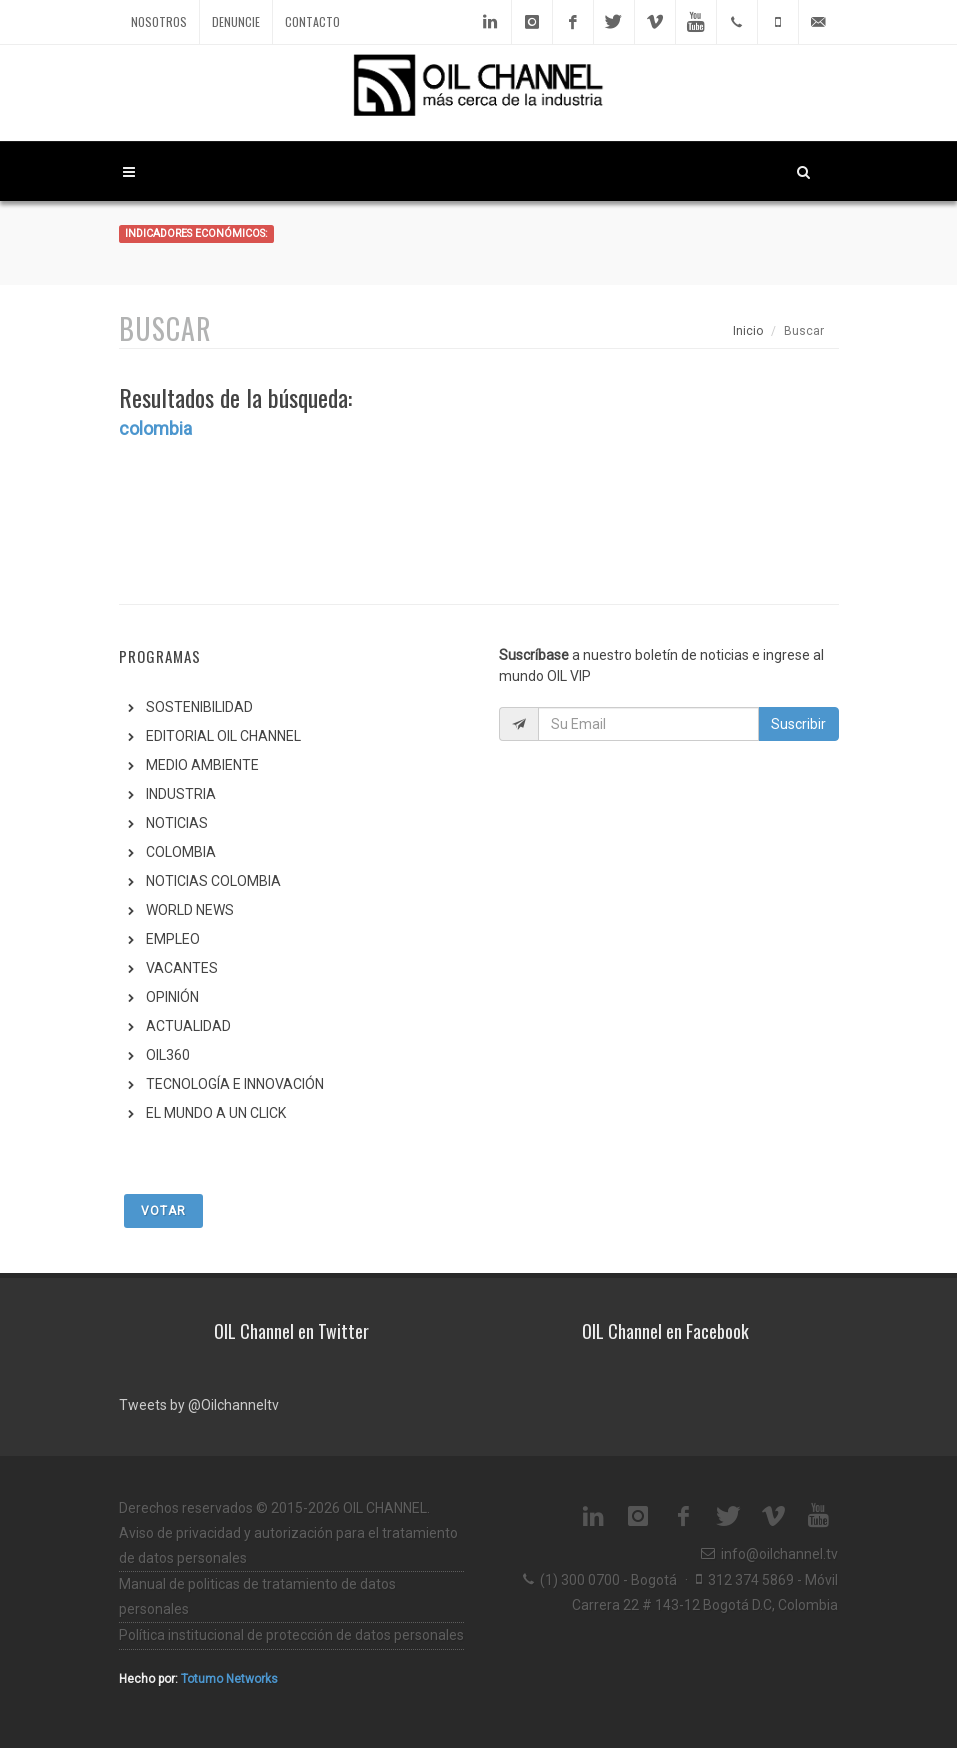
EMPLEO (173, 939)
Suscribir (798, 724)
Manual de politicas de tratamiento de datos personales (257, 1596)
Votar (163, 1211)
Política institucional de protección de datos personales (291, 1635)
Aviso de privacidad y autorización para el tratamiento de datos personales (288, 1545)
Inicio (748, 331)
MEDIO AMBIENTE (202, 765)
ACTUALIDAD (188, 1026)
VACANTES (182, 968)
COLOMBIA (181, 852)
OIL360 (168, 1055)
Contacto (312, 21)
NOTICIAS (177, 823)
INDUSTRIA (181, 794)
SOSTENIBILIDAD (199, 707)
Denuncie (236, 21)
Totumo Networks (229, 1679)
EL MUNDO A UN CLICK (216, 1113)
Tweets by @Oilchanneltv (199, 1405)
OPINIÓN (172, 997)
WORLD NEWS (190, 910)
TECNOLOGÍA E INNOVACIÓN (235, 1084)
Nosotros (159, 21)
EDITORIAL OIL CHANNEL (223, 736)
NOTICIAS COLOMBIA (213, 881)
